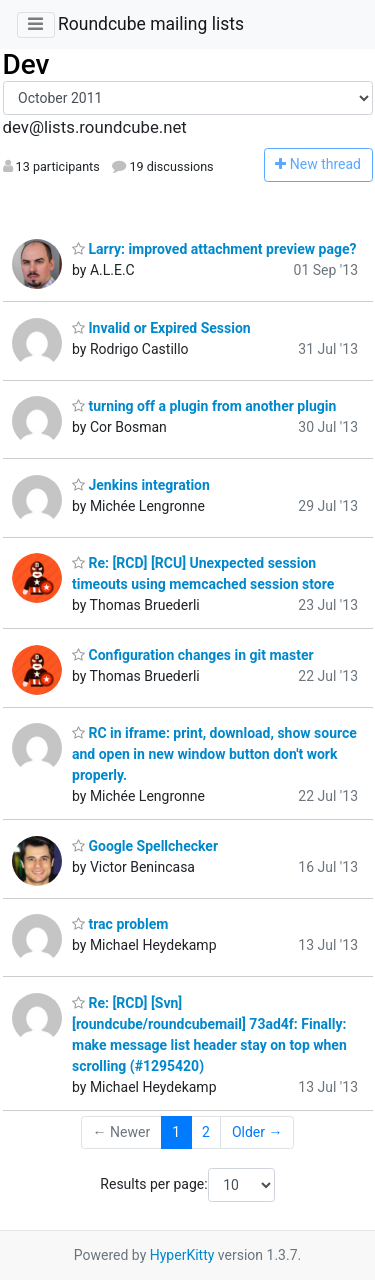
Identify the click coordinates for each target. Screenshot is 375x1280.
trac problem (120, 924)
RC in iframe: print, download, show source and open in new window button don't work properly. (214, 754)
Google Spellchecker (145, 846)
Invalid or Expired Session (161, 328)
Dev (26, 64)
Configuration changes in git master (193, 655)
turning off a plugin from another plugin (204, 406)
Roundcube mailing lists (151, 24)
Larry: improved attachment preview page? (214, 249)
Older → (257, 1132)
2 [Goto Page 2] (206, 1132)
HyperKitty (182, 1255)
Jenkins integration (141, 485)
